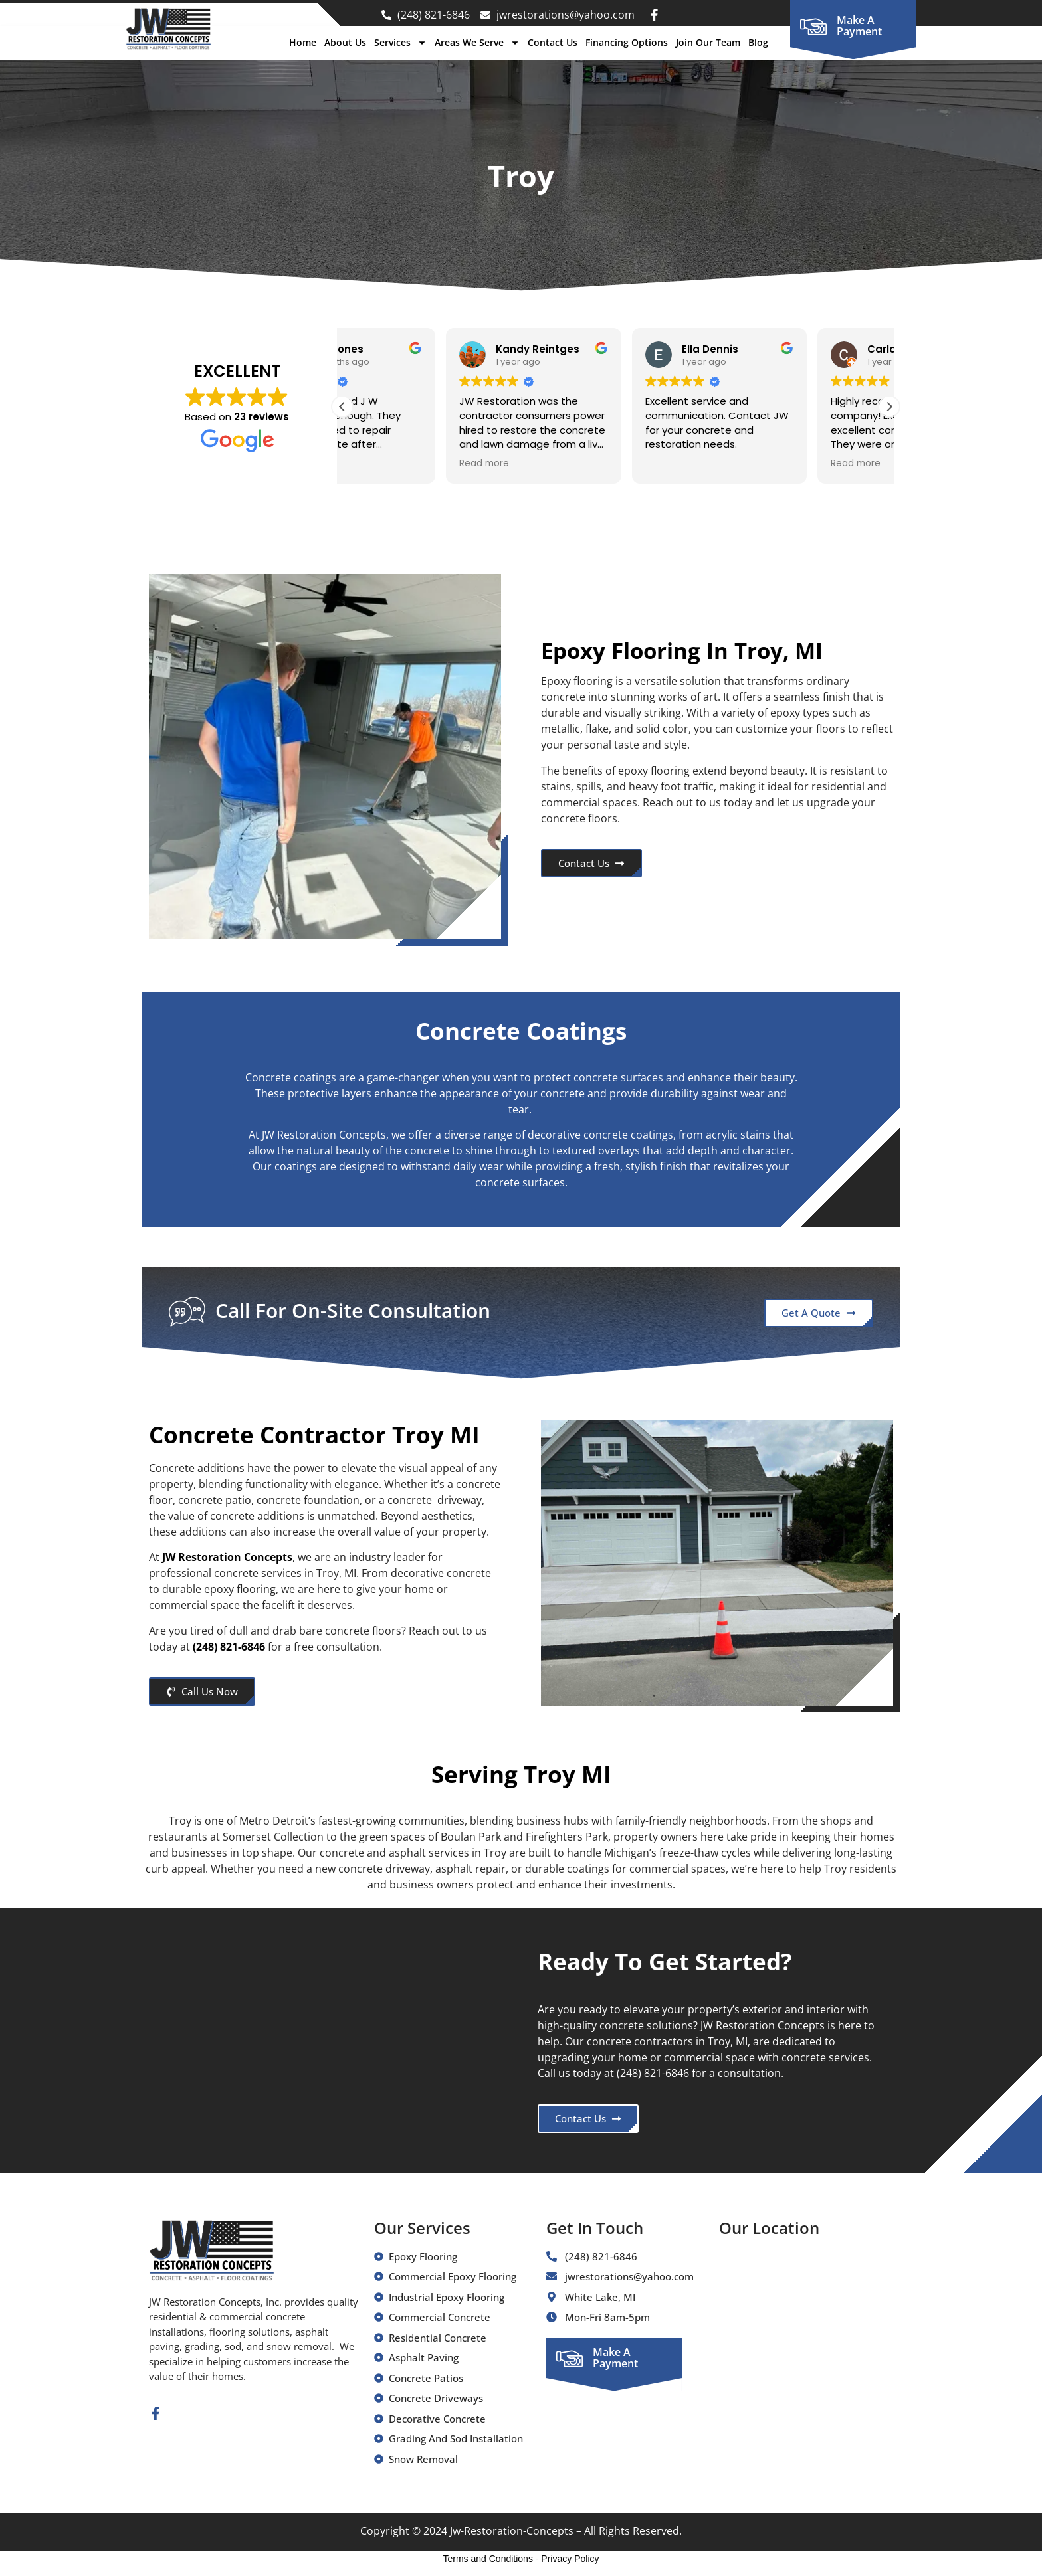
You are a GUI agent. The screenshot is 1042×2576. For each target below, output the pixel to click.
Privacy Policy (570, 2558)
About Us (345, 42)
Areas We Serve (477, 42)
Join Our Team (708, 42)
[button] (889, 406)
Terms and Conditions (488, 2558)
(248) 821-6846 (229, 1646)
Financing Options (626, 42)
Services (400, 42)
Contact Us (552, 42)
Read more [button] (380, 464)
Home (302, 42)
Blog (758, 42)
